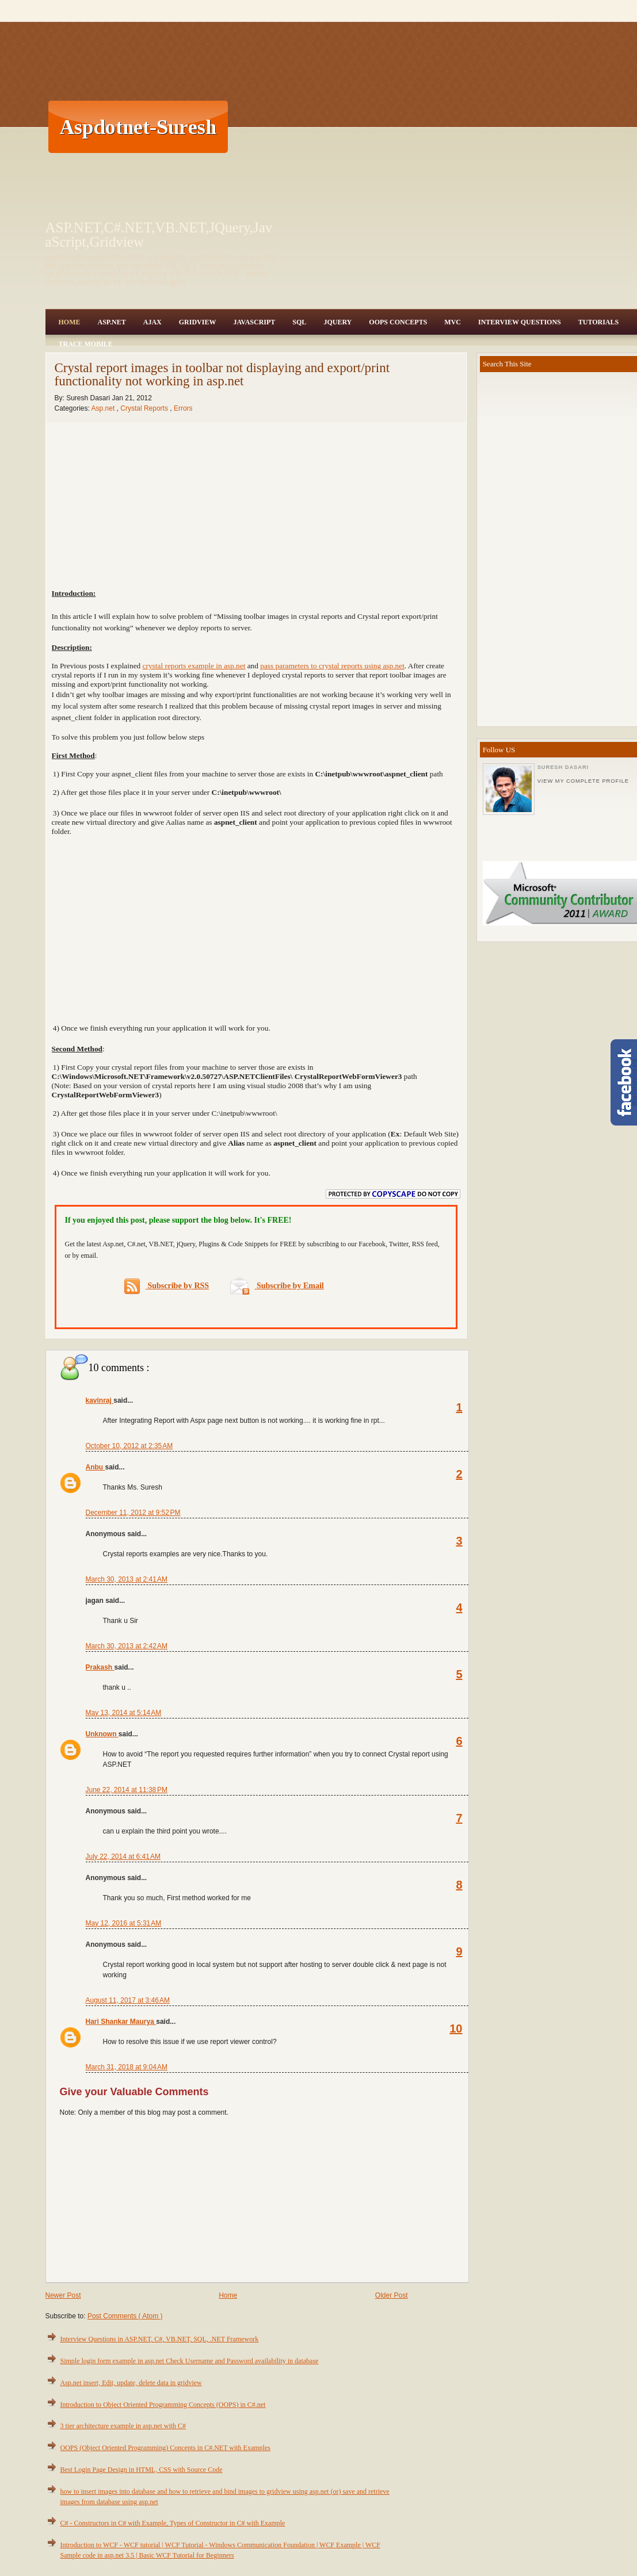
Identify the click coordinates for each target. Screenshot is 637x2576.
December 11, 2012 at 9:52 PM (133, 1513)
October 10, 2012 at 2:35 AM (129, 1446)
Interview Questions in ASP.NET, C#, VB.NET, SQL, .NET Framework (159, 2339)
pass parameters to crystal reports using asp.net (332, 665)
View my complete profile (583, 781)
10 (455, 2028)
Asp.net (104, 408)
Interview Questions (519, 322)
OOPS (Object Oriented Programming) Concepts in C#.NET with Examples (165, 2448)
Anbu (95, 1467)
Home (70, 322)
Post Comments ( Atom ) (125, 2316)
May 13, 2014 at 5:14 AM (124, 1713)
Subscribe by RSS (166, 1286)
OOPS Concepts (398, 322)
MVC (452, 322)
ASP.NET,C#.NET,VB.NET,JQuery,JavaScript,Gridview (159, 235)
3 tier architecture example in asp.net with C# (123, 2426)
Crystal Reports (145, 408)
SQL (299, 322)
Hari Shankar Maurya (121, 2022)
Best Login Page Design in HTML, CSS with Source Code (141, 2470)
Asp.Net (112, 322)
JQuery (337, 322)
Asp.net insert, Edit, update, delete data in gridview (131, 2383)
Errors (183, 408)
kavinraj (100, 1400)
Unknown (102, 1734)
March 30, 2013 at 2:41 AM (126, 1579)
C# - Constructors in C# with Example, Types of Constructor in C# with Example (172, 2523)
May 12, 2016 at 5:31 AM (124, 1923)
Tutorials (598, 322)
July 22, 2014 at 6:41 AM (123, 1856)
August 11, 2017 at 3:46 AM (128, 2000)
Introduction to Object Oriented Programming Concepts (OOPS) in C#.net (163, 2405)
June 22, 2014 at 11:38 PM (126, 1790)
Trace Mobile (86, 344)
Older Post (391, 2295)
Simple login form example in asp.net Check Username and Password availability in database (189, 2361)
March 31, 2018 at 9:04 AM (126, 2067)
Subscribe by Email (277, 1285)
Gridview (197, 322)
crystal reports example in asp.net (194, 665)
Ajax (152, 322)
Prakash (100, 1667)
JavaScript (254, 322)
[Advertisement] (425, 126)
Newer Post (63, 2295)
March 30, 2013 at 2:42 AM (126, 1646)
